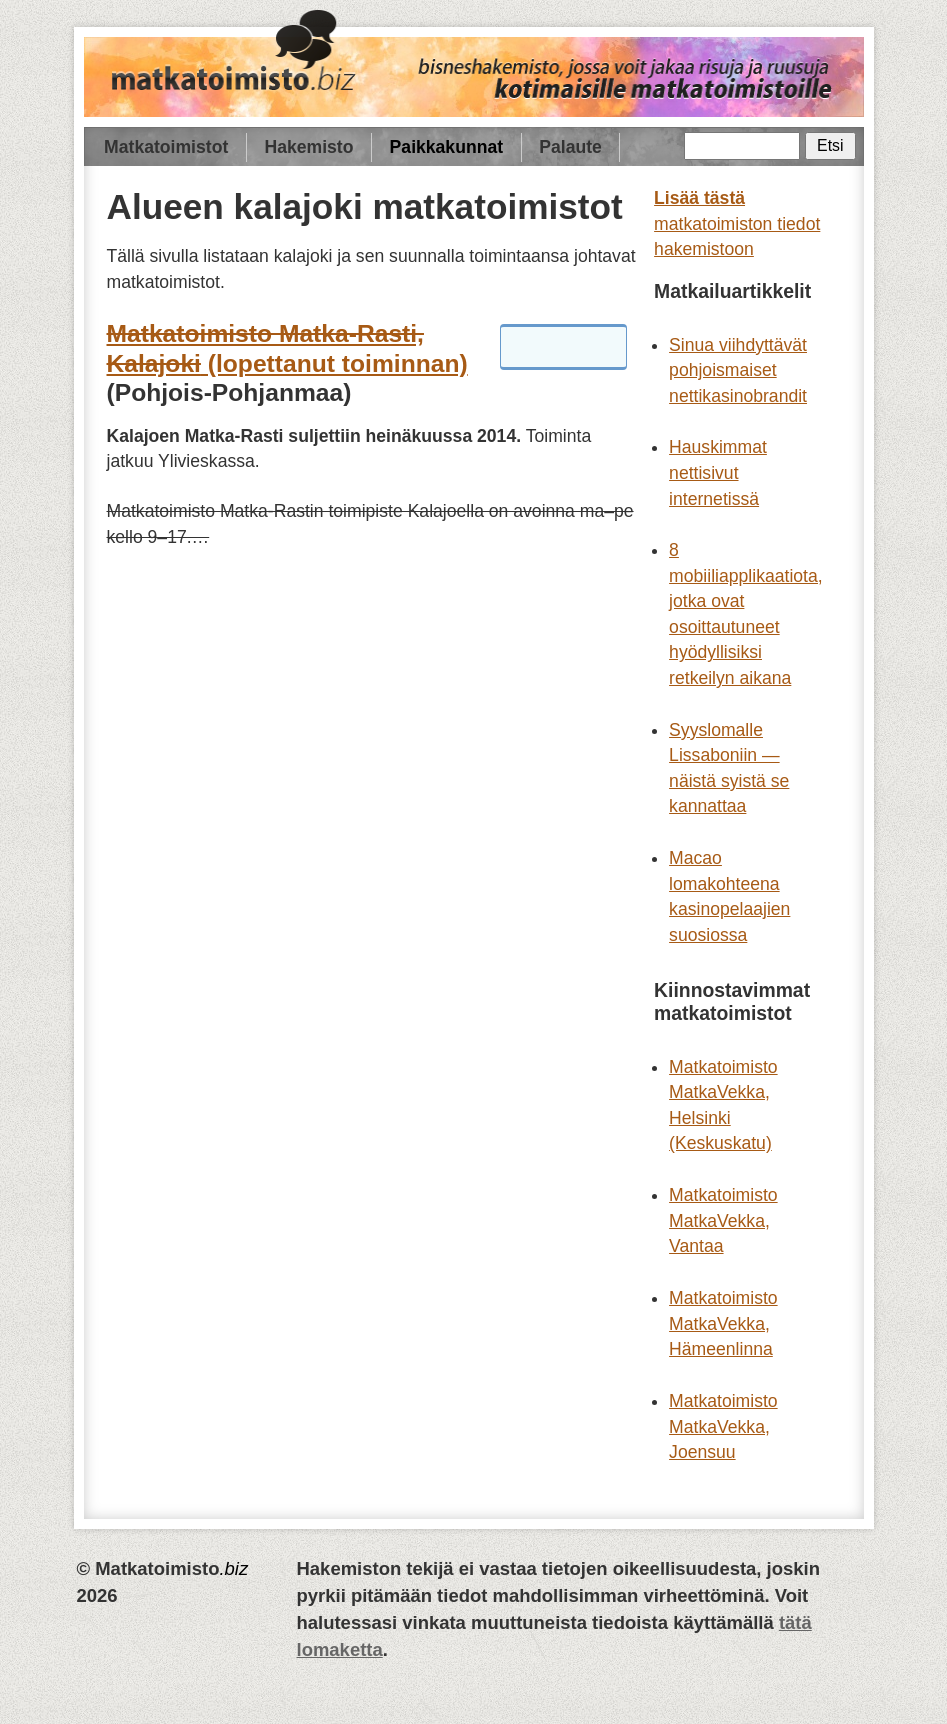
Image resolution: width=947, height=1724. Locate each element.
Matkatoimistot (166, 147)
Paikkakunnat (446, 147)
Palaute (570, 147)
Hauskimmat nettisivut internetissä (718, 472)
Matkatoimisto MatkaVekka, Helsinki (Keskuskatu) (723, 1105)
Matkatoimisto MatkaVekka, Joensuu (723, 1426)
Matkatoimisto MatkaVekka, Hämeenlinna (723, 1323)
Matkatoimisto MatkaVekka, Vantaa (723, 1220)
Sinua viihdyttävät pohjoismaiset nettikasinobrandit (738, 370)
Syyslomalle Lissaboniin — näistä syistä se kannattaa (729, 768)
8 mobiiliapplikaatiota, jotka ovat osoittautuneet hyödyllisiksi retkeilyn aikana (746, 614)
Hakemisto (308, 147)
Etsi (830, 145)
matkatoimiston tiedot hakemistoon (737, 223)
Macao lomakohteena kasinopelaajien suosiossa (729, 896)
